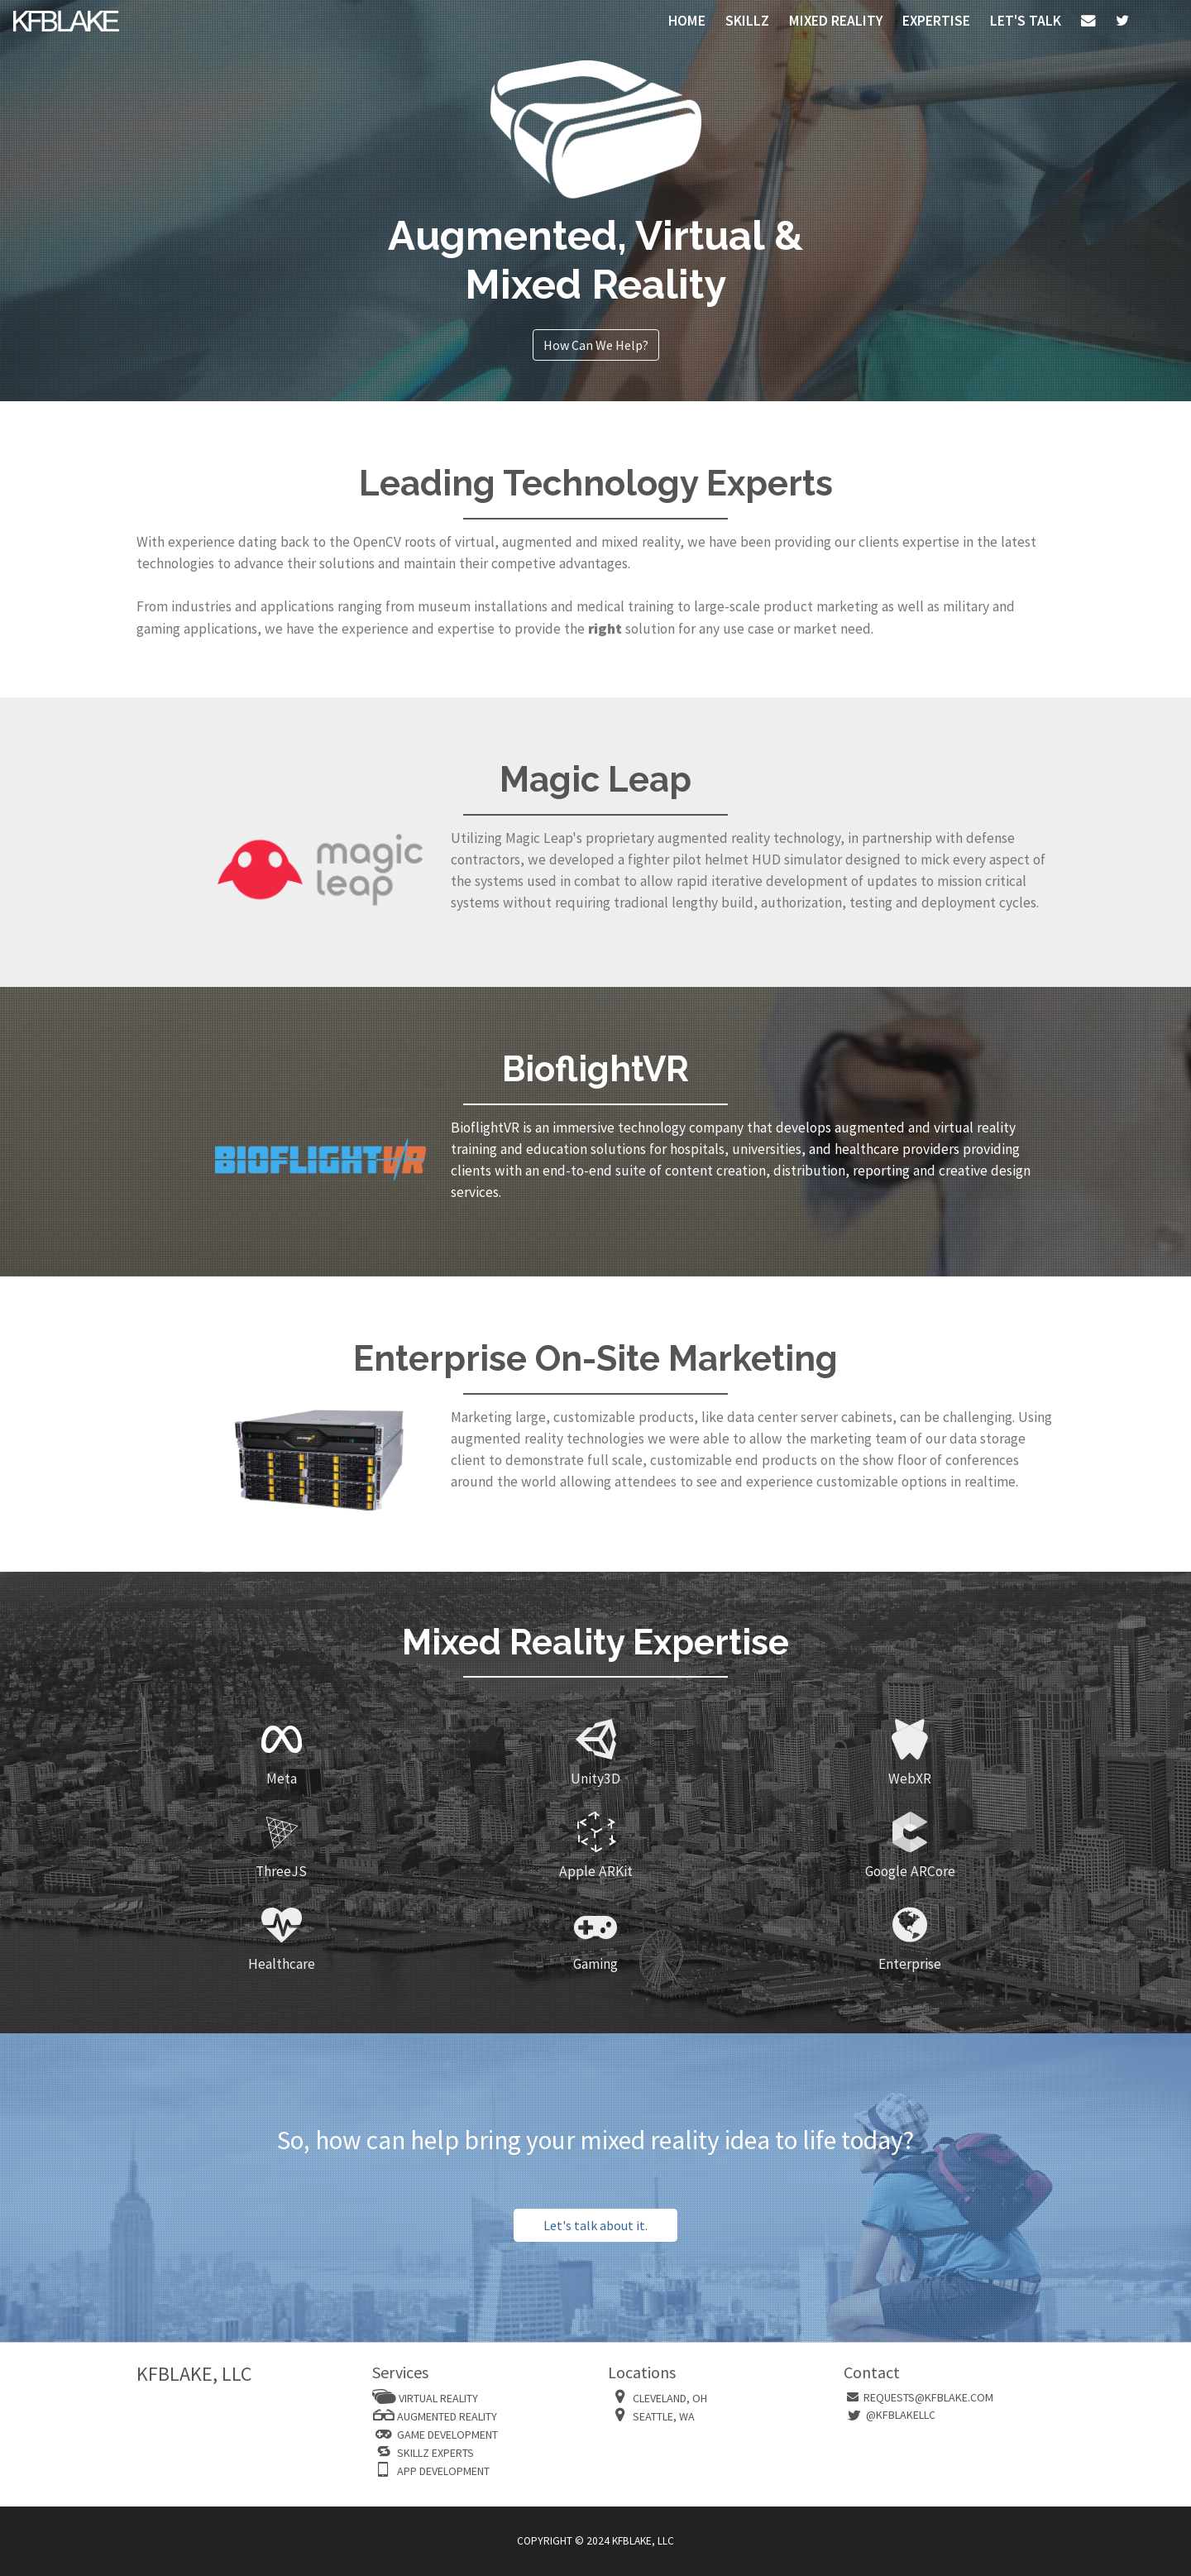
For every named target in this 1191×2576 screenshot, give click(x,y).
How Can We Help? (595, 345)
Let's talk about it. (595, 2225)
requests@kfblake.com (928, 2397)
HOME (687, 21)
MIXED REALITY (835, 21)
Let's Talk (1025, 21)
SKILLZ (747, 21)
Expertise (936, 21)
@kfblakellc (900, 2414)
